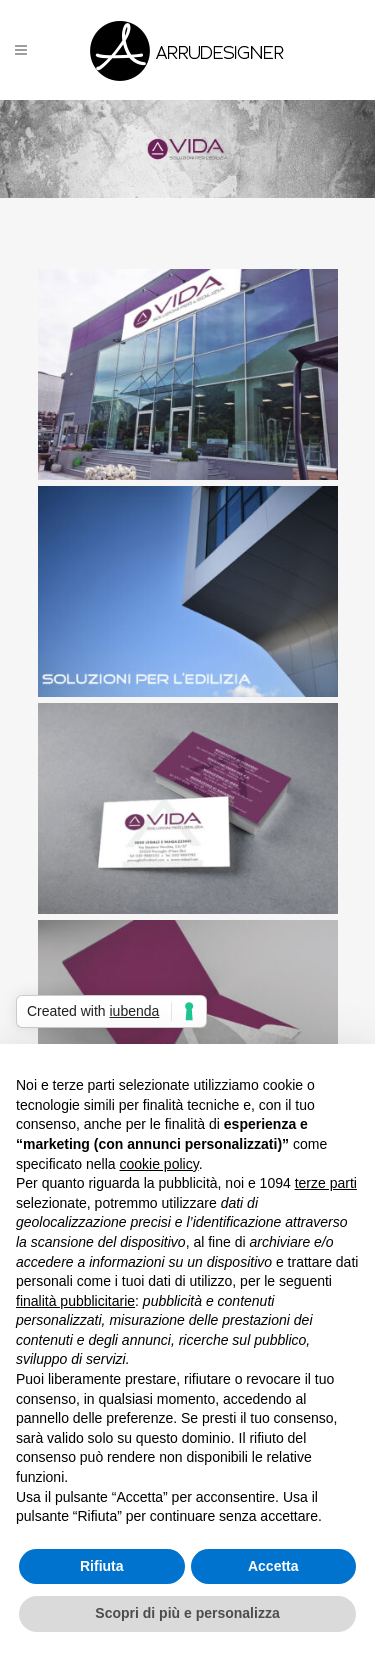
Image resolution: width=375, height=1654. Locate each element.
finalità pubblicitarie (75, 1301)
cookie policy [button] (159, 1164)
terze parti (326, 1183)
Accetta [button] (273, 1566)
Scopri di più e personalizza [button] (187, 1613)
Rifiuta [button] (102, 1566)
